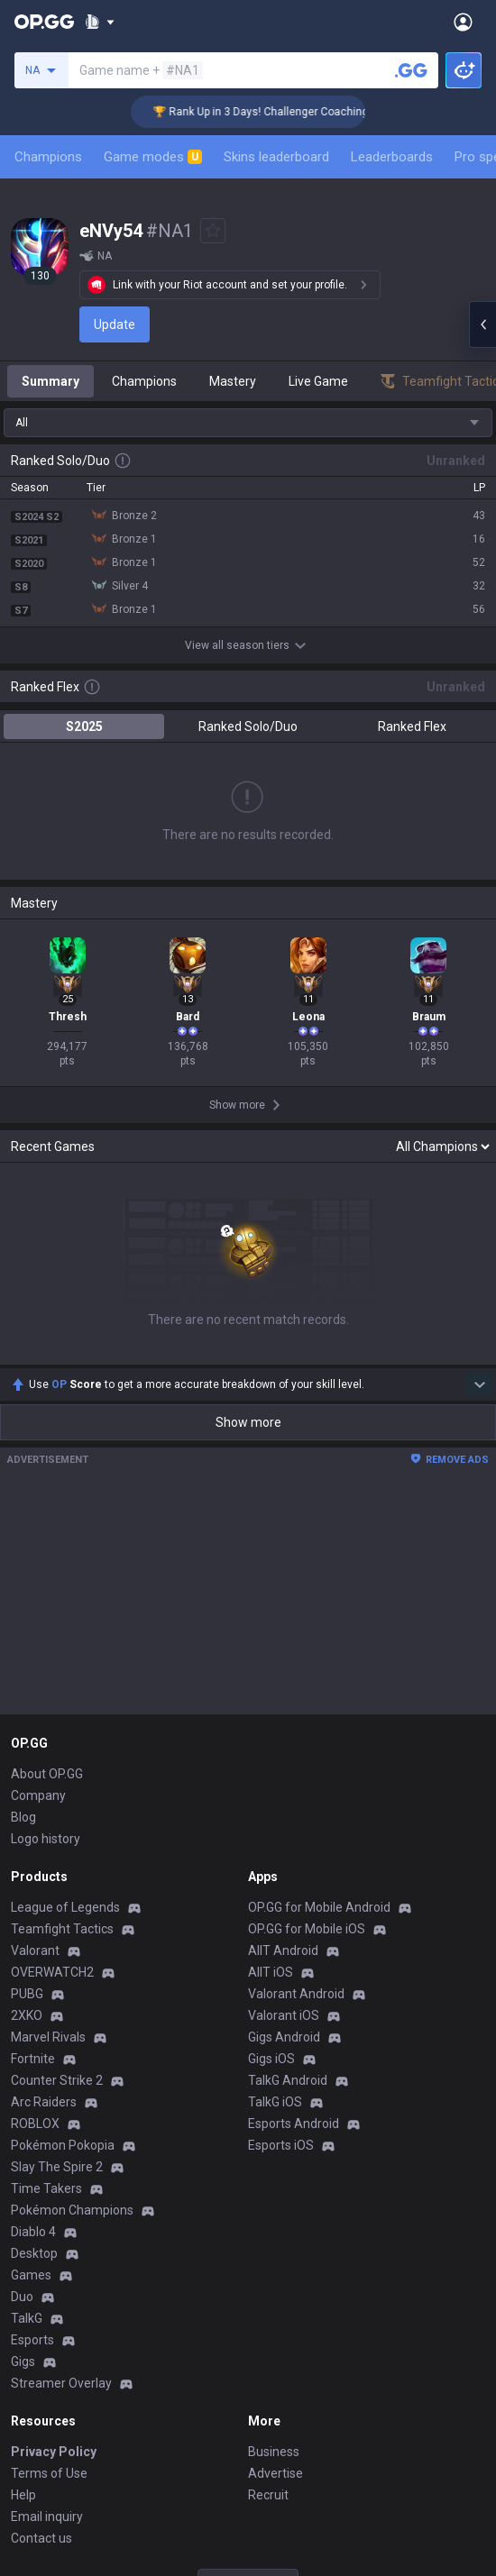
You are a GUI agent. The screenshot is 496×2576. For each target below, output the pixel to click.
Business (273, 2451)
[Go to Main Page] (44, 21)
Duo (22, 2296)
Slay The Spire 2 (57, 2167)
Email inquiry (47, 2516)
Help (23, 2495)
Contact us (41, 2538)
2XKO (26, 2015)
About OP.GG (47, 1774)
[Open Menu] (463, 22)
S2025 (84, 726)
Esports (32, 2340)
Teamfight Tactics (62, 1929)
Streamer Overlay (61, 2383)
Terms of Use (49, 2473)
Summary (50, 381)
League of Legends (65, 1907)
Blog (23, 1817)
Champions (48, 157)
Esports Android (293, 2123)
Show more (248, 1422)
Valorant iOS (283, 2015)
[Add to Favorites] (212, 230)
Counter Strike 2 (57, 2080)
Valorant (35, 1950)
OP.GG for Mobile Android (319, 1907)
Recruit (268, 2495)
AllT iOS (270, 1972)
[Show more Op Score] (479, 1384)
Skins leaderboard (276, 157)
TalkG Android (287, 2080)
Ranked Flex (412, 726)
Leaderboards (392, 157)
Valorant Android (296, 1994)
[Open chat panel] (482, 324)
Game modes (153, 157)
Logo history (45, 1839)
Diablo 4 (33, 2231)
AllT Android (283, 1950)
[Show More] (99, 22)
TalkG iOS (275, 2102)
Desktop (34, 2253)
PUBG (27, 1994)
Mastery (232, 381)
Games (31, 2275)
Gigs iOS (271, 2058)
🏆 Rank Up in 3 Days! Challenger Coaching (279, 111)
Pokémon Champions (72, 2210)
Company (38, 1795)
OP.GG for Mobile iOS (306, 1929)
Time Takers (46, 2188)
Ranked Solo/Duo (248, 726)
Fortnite (33, 2058)
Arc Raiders (44, 2102)
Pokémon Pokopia (63, 2145)
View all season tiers (248, 645)
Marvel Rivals (48, 2037)
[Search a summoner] (411, 70)
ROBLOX (35, 2123)
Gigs (23, 2361)
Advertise (275, 2473)
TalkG (26, 2318)
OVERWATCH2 (52, 1972)
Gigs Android (284, 2037)
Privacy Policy (53, 2451)
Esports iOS (281, 2145)
